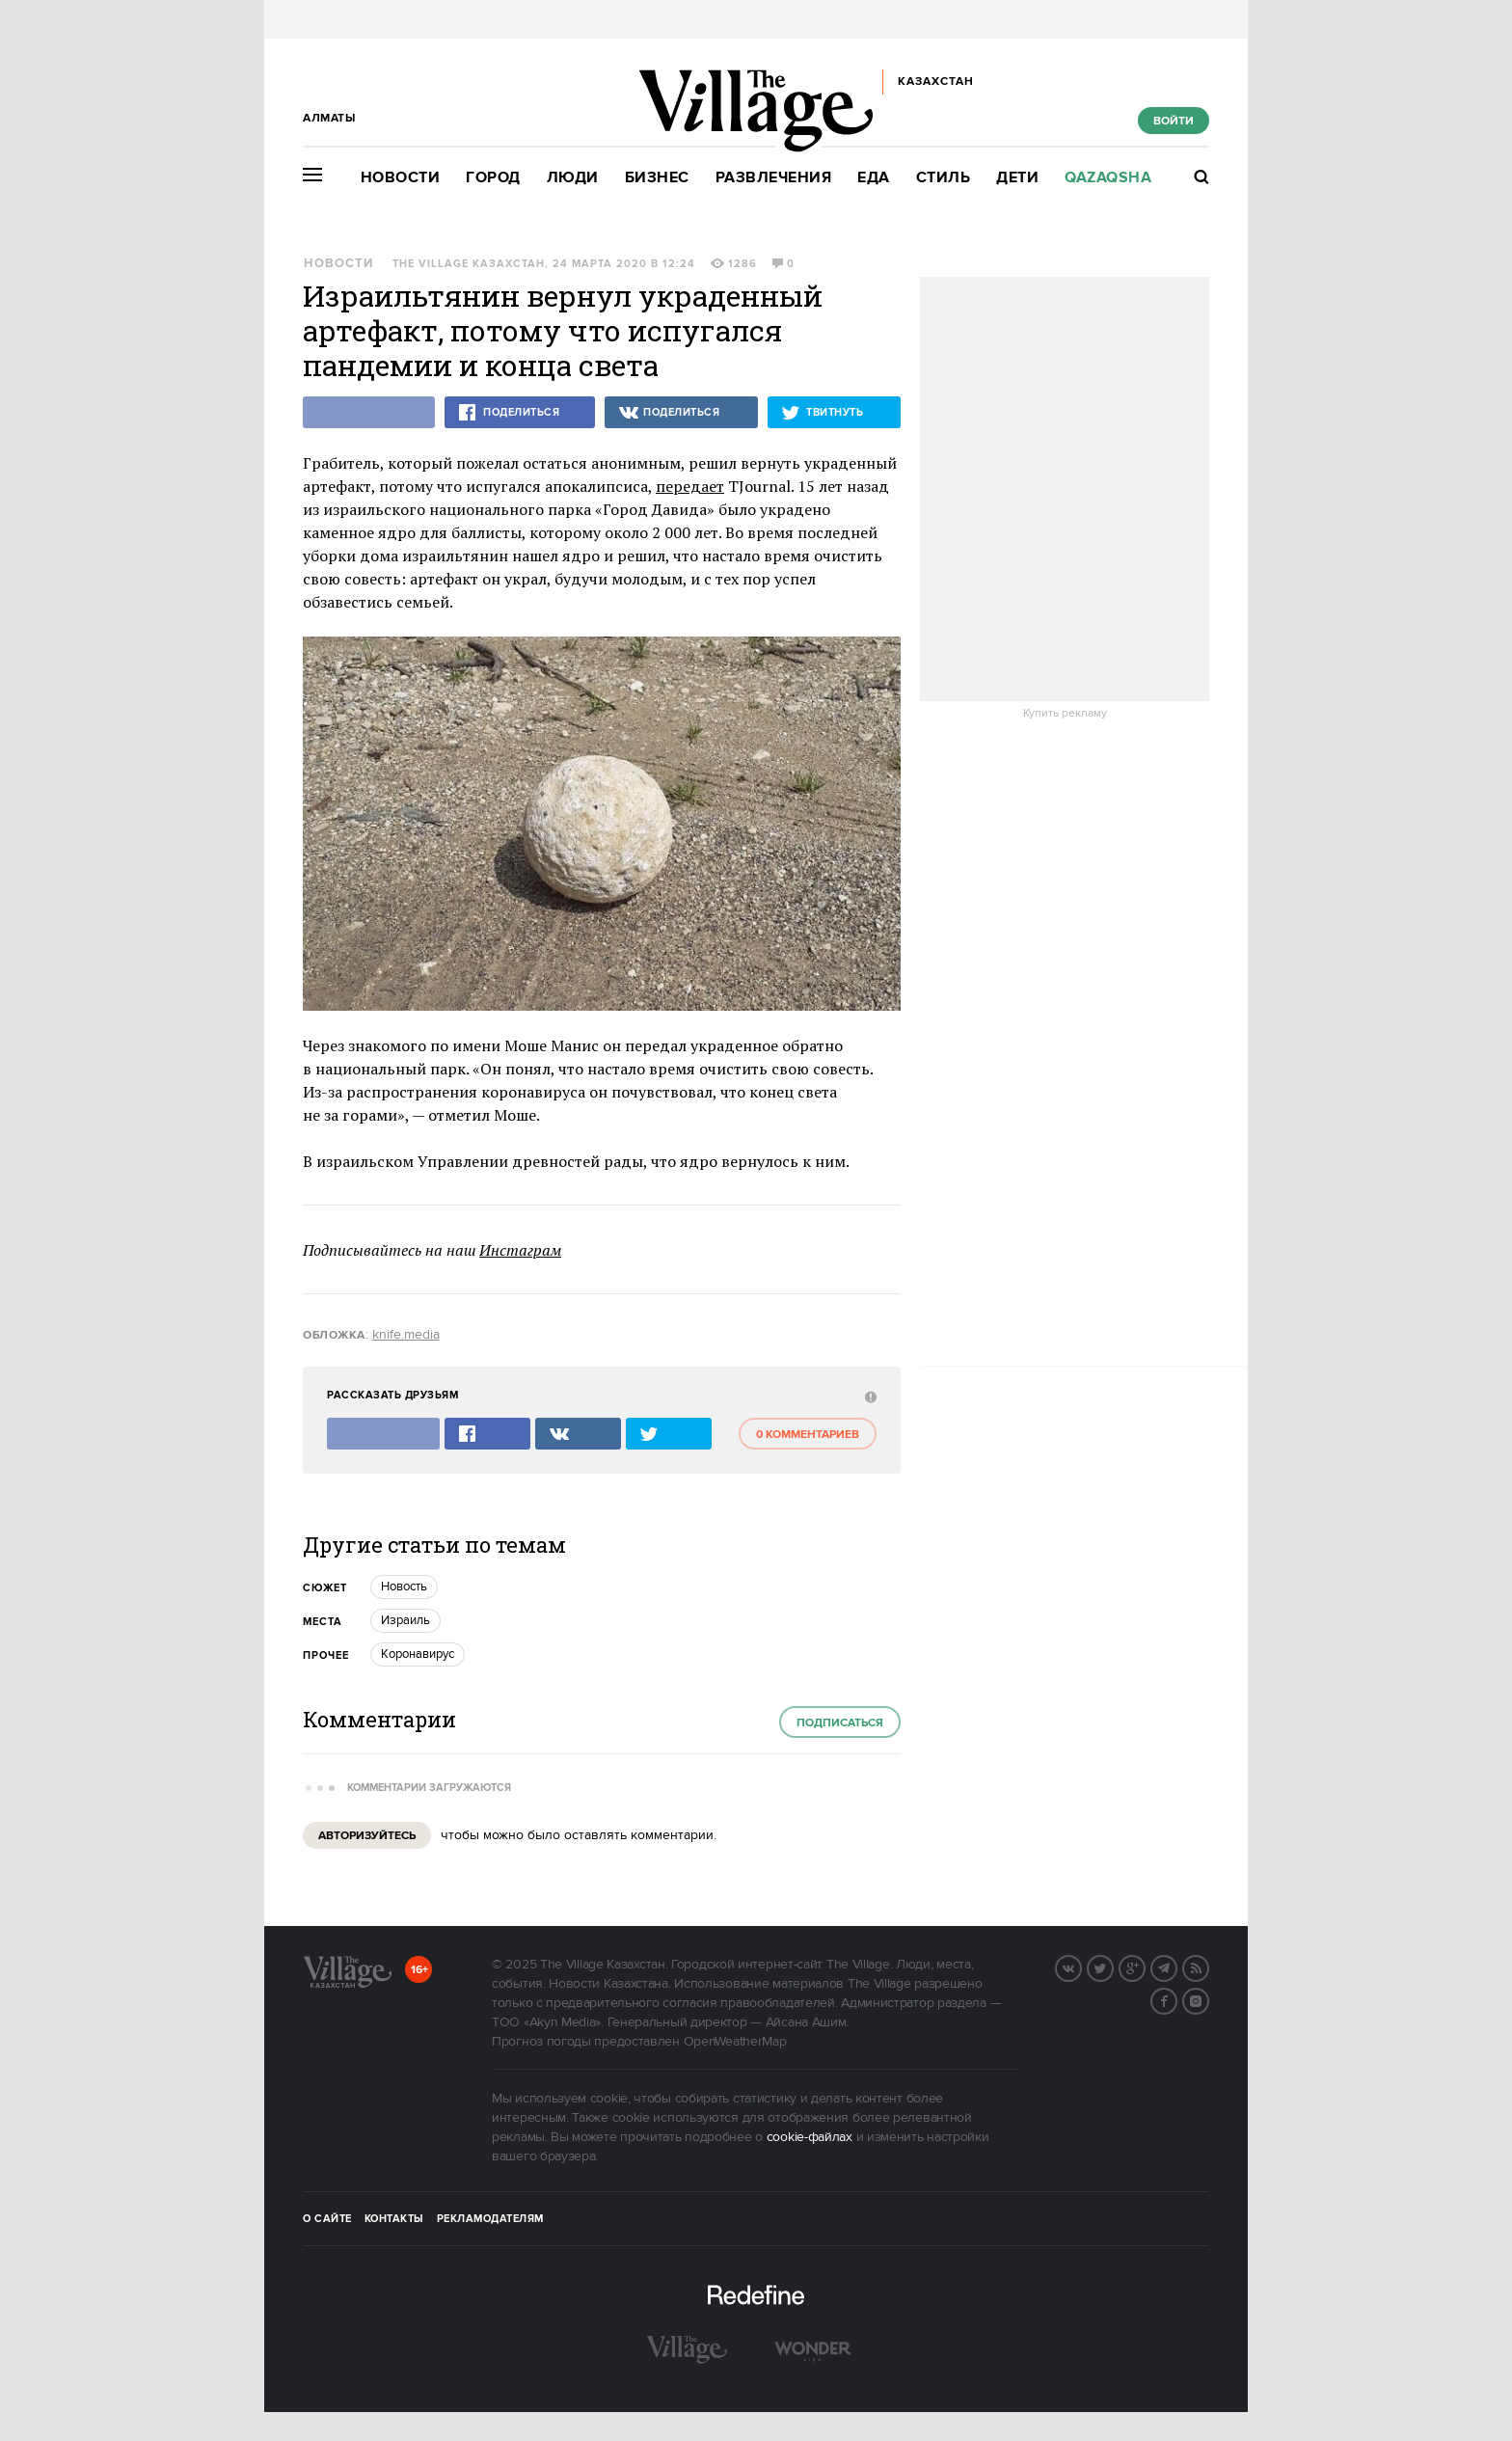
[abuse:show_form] (868, 1396)
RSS (1208, 1966)
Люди (573, 178)
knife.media (406, 1334)
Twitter (1113, 1966)
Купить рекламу (1065, 713)
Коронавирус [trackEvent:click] (417, 1654)
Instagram (1208, 1999)
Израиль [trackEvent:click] (405, 1620)
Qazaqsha (1108, 178)
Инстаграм (520, 1250)
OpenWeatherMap (735, 2041)
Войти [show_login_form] (1173, 121)
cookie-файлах (809, 2137)
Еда (873, 178)
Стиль (943, 178)
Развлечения (774, 178)
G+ (1145, 1966)
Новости (401, 178)
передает (690, 486)
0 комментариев (807, 1434)
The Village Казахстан (468, 264)
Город (493, 178)
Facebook (1176, 1999)
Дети (1017, 178)
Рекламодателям (490, 2219)
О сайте (327, 2219)
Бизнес (657, 178)
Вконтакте (1081, 1966)
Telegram (1176, 1966)
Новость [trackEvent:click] (404, 1586)
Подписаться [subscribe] (839, 1723)
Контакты (394, 2219)
